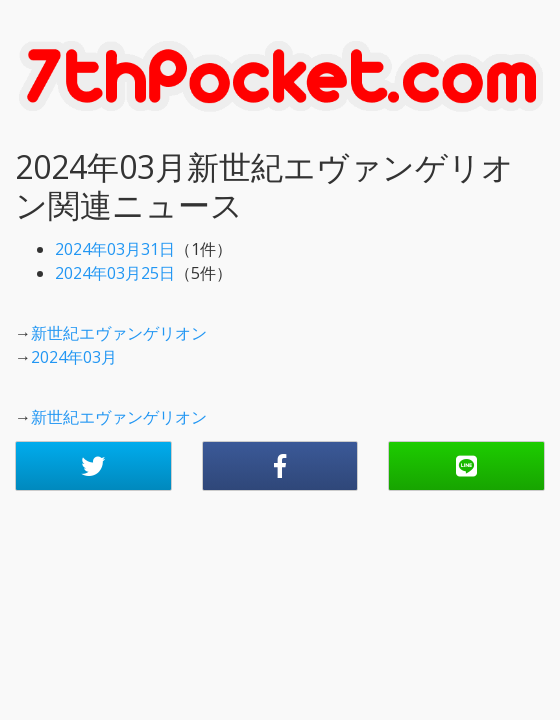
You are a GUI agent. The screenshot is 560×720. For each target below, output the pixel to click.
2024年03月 (74, 357)
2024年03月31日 (115, 249)
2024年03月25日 (115, 273)
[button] (93, 466)
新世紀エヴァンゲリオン (119, 333)
